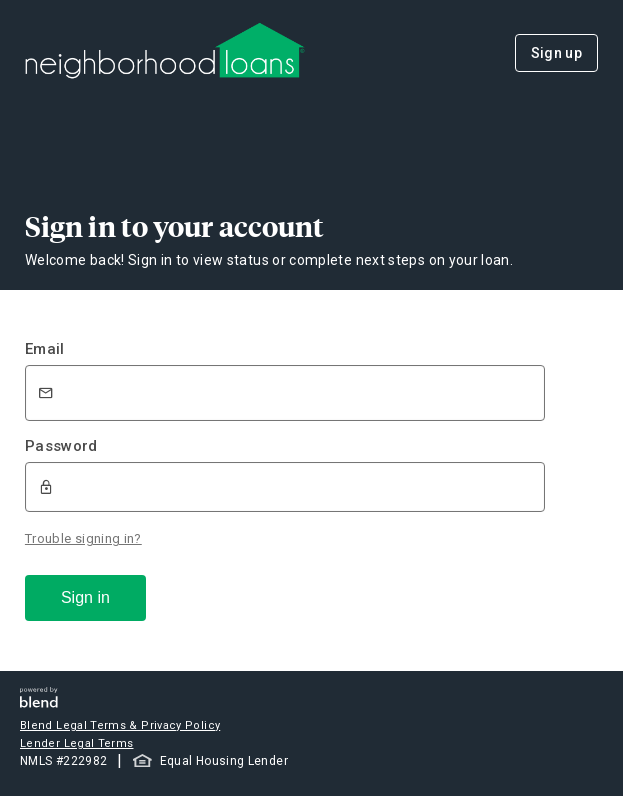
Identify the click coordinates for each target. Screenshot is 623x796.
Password (61, 446)
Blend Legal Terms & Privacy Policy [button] (120, 725)
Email (45, 349)
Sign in (85, 597)
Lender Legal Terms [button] (76, 743)
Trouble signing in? (83, 538)
